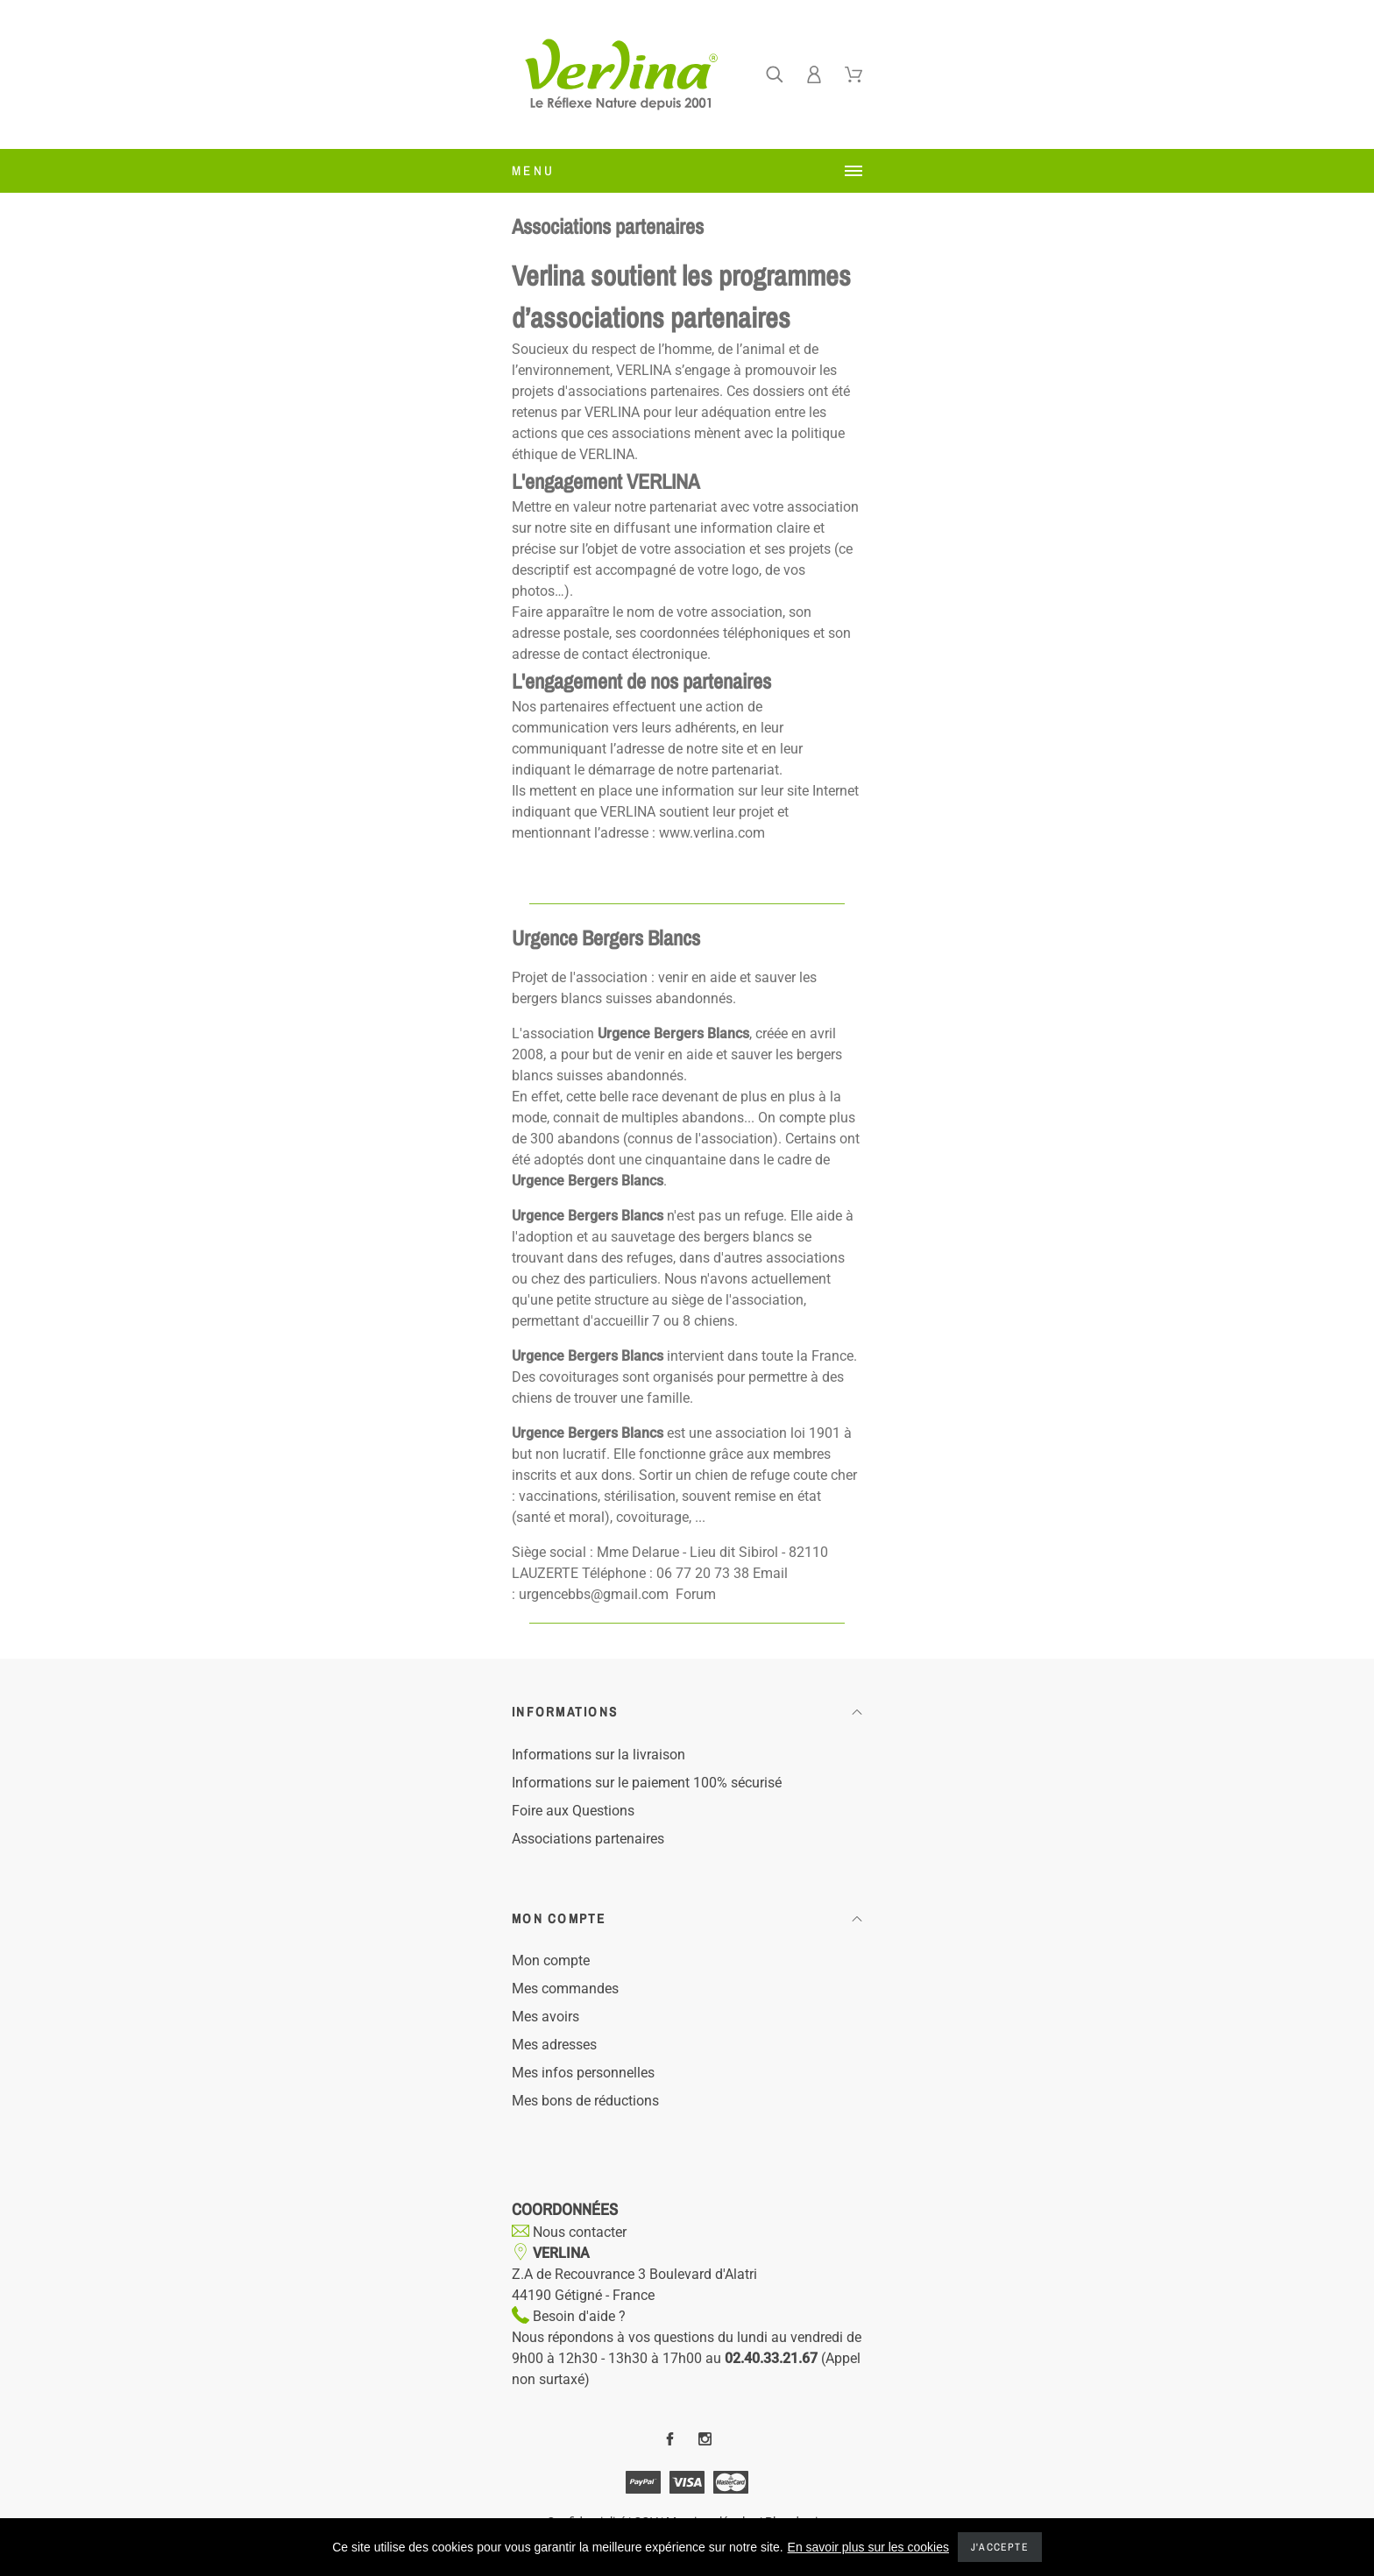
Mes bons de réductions (585, 2100)
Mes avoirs (545, 2016)
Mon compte (551, 1960)
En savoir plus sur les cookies (868, 2547)
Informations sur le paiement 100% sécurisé (647, 1782)
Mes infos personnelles (583, 2072)
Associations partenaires (588, 1838)
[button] (687, 1712)
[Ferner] (774, 74)
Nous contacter (578, 2232)
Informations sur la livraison (598, 1754)
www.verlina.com (712, 832)
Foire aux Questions (573, 1810)
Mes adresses (554, 2044)
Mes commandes (565, 1988)
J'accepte (1000, 2547)
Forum (696, 1594)
